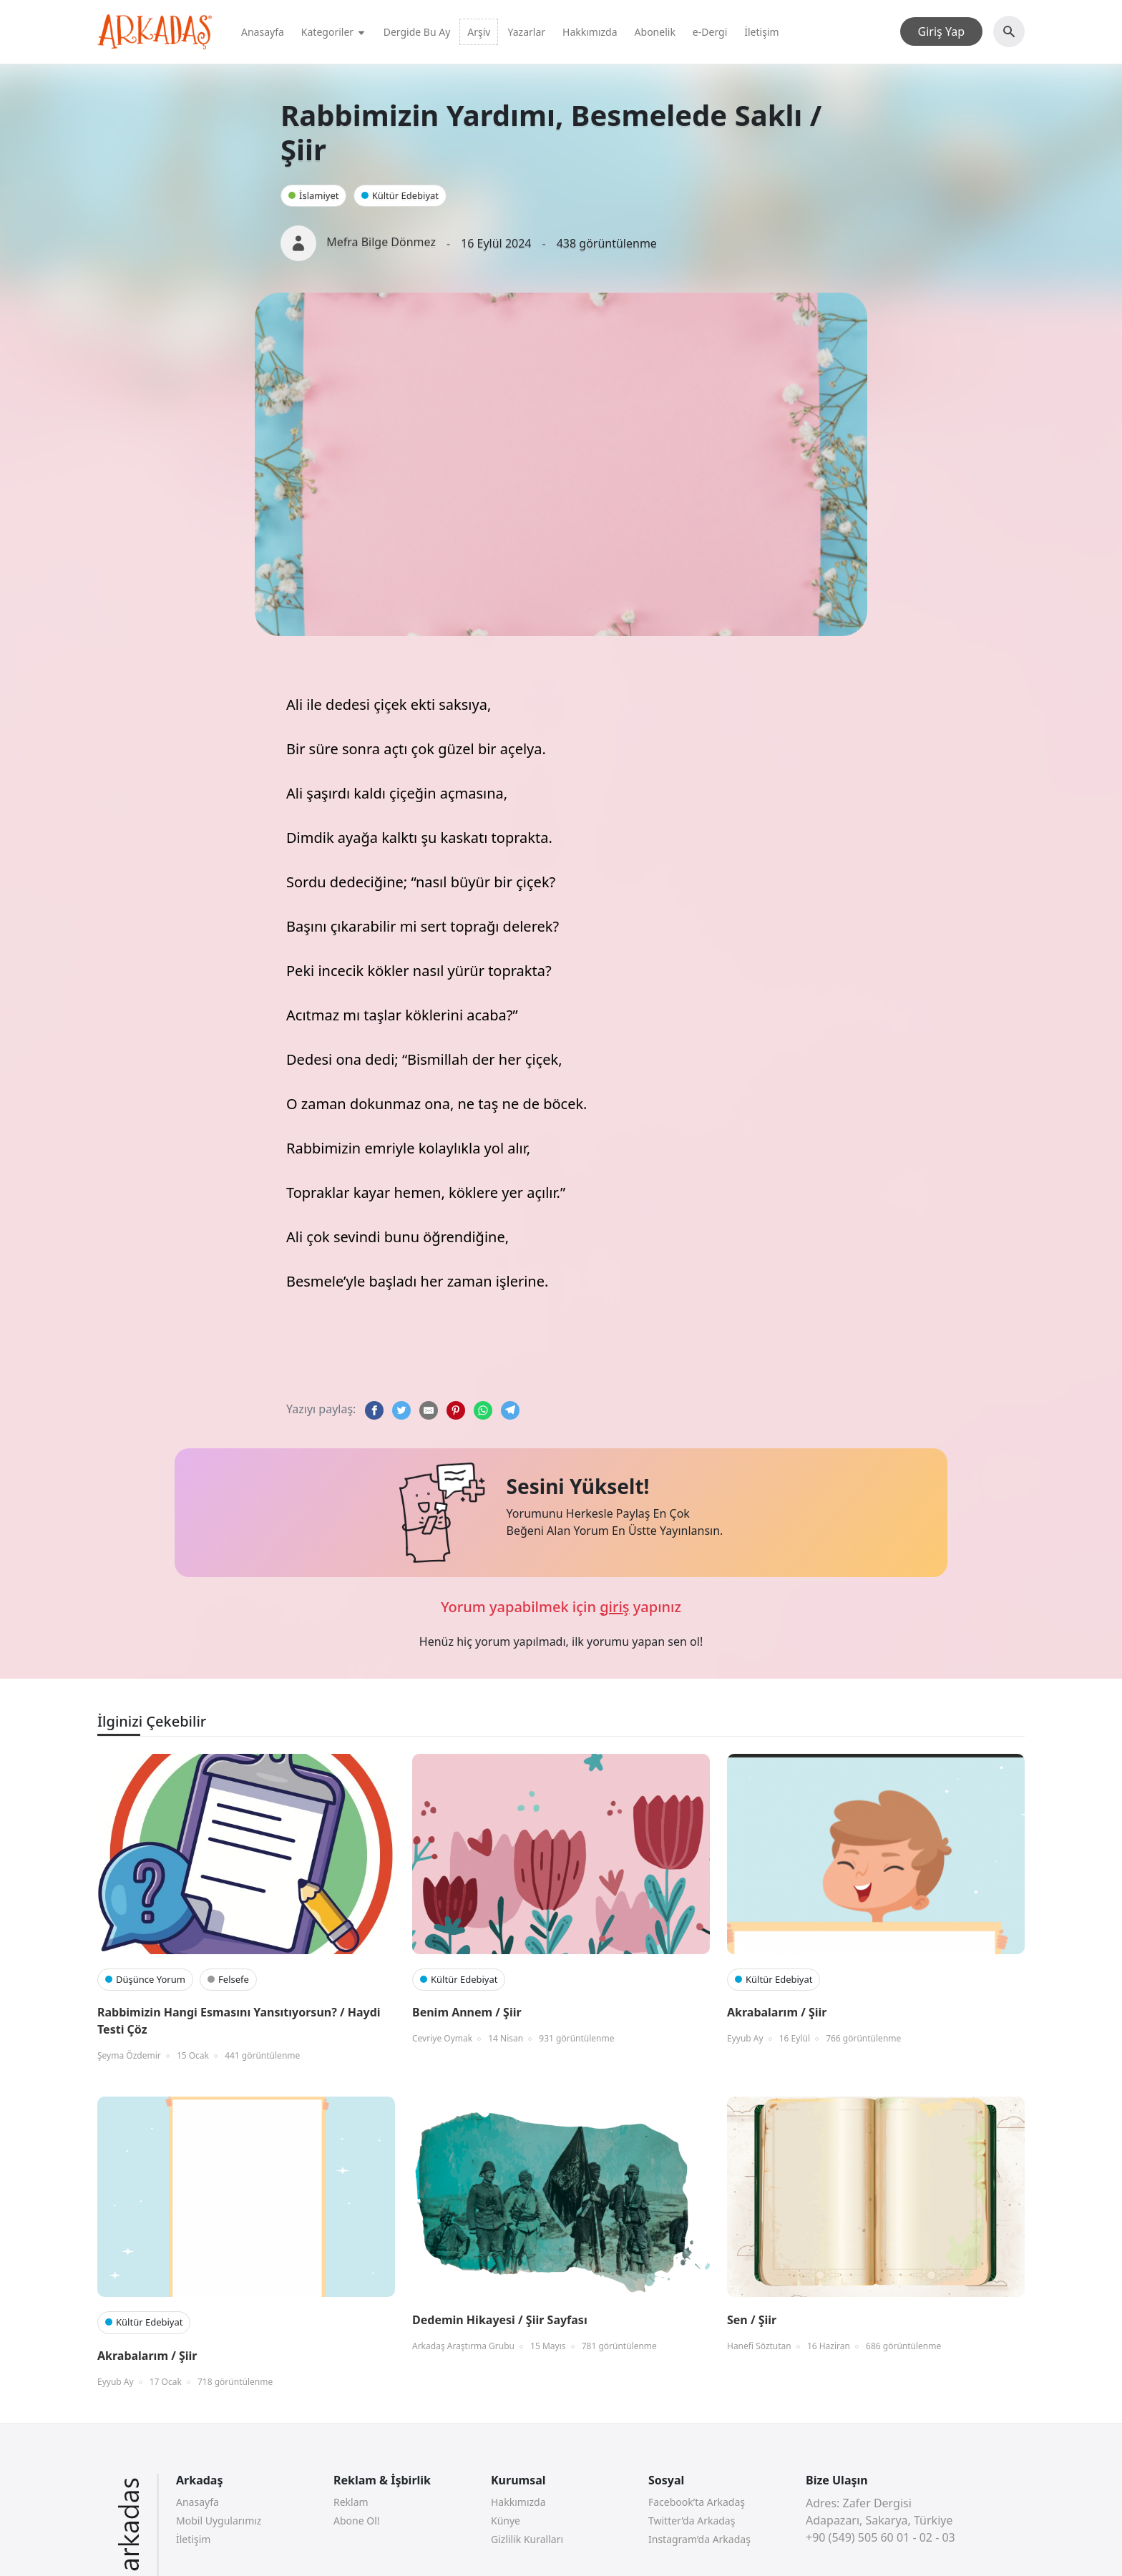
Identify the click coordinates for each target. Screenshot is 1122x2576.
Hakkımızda (590, 32)
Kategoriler (333, 32)
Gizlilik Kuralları (527, 2539)
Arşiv (478, 32)
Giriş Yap (941, 31)
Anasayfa (262, 32)
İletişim (761, 32)
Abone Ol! (356, 2520)
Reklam (351, 2502)
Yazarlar (526, 32)
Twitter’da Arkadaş (691, 2520)
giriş (614, 1606)
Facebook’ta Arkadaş (696, 2502)
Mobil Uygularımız (218, 2520)
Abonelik (655, 32)
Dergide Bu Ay (417, 32)
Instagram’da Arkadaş (699, 2539)
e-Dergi (710, 32)
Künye (505, 2520)
